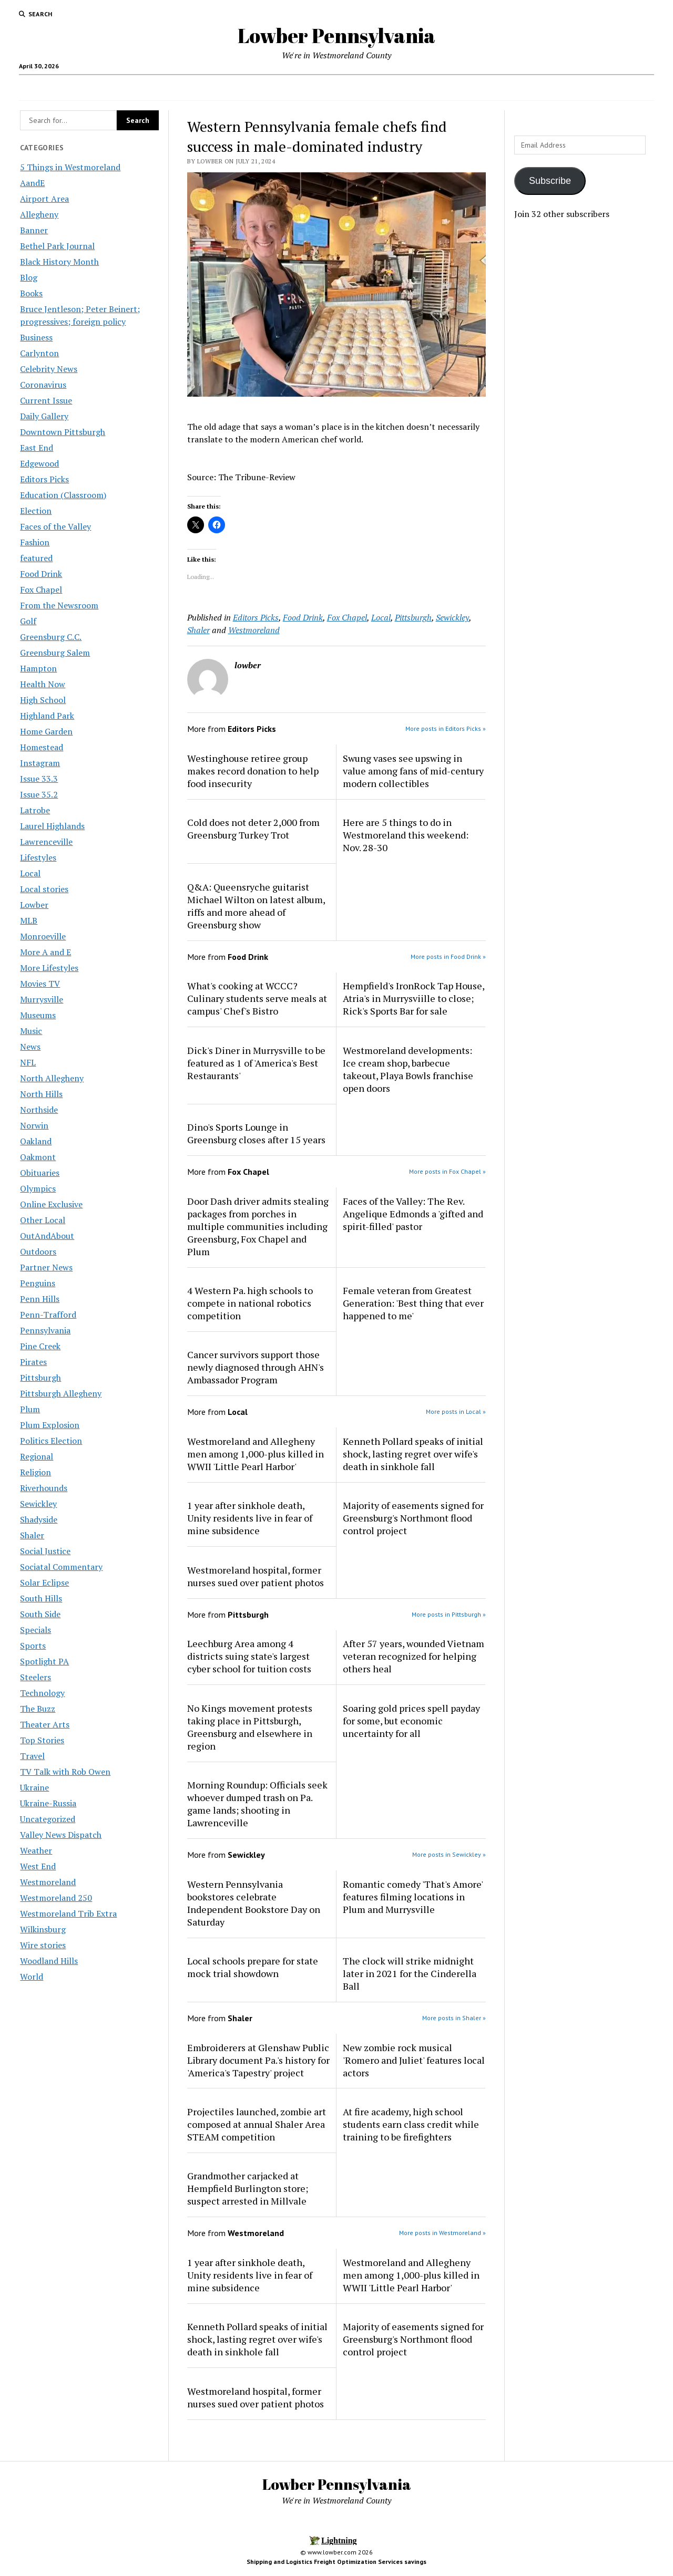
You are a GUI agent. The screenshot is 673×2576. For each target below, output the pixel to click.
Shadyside (38, 1519)
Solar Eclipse (44, 1582)
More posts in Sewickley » (449, 1854)
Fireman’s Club (518, 87)
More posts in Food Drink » (448, 956)
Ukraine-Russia (48, 1803)
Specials (35, 1630)
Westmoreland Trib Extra (68, 1913)
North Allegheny (52, 1078)
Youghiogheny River (449, 87)
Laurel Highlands (52, 826)
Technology (42, 1693)
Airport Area (44, 198)
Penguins (37, 1283)
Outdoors (38, 1251)
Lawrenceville (46, 841)
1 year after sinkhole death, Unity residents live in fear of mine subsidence (249, 1518)
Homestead (41, 747)
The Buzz (37, 1708)
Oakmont (38, 1157)
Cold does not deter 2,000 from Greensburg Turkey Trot (253, 828)
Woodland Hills (49, 1961)
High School (43, 700)
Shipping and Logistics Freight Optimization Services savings (336, 2561)
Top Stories (42, 1740)
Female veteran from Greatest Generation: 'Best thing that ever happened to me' (413, 1303)
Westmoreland (48, 1882)
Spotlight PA (44, 1661)
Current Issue (46, 400)
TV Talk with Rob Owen (65, 1771)
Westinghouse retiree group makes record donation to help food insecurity (253, 771)
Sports (33, 1645)
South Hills (41, 1598)
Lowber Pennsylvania (336, 35)
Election (36, 510)
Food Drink (41, 574)
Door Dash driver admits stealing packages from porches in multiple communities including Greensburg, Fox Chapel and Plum (258, 1226)
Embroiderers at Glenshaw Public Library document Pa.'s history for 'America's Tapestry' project (258, 2060)
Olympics (38, 1188)
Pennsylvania (45, 1330)
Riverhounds (43, 1488)
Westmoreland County (356, 87)
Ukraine (34, 1787)
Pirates (33, 1362)
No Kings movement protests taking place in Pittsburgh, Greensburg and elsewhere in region (249, 1727)
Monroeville (43, 936)
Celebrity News (48, 369)
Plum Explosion (49, 1425)
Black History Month (59, 261)
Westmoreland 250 (56, 1897)
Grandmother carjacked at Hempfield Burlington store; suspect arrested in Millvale (247, 2188)
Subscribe (550, 180)
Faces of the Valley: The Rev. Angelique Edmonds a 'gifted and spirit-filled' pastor (413, 1214)
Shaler (32, 1535)
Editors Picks (44, 479)
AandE (32, 183)
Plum (30, 1409)
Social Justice (45, 1551)
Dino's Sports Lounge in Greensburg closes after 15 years (256, 1133)
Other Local (42, 1220)
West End (38, 1866)
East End (36, 447)
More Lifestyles (49, 968)
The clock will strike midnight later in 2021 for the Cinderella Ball (409, 1973)
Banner (34, 230)
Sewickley (38, 1503)
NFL (28, 1062)
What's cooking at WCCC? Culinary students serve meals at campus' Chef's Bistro (257, 998)
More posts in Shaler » (454, 2018)
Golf (28, 621)
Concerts (291, 87)
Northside (39, 1109)
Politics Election (51, 1440)
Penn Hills (39, 1299)
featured (36, 558)
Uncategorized (47, 1819)
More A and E (45, 952)
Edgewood (39, 463)
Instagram (40, 763)
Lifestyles (38, 857)
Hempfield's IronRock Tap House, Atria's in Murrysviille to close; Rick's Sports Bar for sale (413, 998)
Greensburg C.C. (50, 637)
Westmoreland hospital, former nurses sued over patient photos (255, 1576)
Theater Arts (44, 1724)
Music (31, 1031)
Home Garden (46, 731)
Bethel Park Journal (57, 246)
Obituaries (39, 1172)
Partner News (46, 1267)
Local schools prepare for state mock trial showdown (252, 1967)
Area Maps (237, 87)
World (31, 1976)
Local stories (44, 889)
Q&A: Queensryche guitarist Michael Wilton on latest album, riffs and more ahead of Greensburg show (256, 906)
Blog (28, 277)
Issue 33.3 (39, 778)
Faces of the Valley (55, 526)
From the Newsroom (59, 605)
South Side (40, 1614)
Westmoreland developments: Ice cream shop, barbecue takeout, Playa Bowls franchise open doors (408, 1069)
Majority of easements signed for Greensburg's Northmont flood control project (413, 1518)
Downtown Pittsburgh (62, 432)
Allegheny (39, 214)
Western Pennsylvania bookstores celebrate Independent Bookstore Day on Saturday (253, 1903)
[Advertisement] (583, 394)
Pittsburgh (40, 1377)
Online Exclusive (51, 1204)
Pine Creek (40, 1346)
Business (36, 337)
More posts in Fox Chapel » (447, 1171)
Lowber (34, 905)
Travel (32, 1756)
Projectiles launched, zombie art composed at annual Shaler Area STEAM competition (256, 2124)
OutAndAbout (47, 1236)
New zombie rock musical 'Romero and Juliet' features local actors (414, 2060)
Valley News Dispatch (60, 1834)
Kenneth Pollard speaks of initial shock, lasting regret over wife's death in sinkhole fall (413, 1454)
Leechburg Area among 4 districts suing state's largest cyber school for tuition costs (249, 1656)
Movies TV (40, 983)
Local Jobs (181, 87)
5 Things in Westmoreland (70, 167)
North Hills (41, 1094)
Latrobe (35, 810)
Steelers (35, 1677)
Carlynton (39, 353)
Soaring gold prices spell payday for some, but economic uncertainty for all (411, 1721)
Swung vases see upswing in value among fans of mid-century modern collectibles (413, 771)
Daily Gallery (44, 416)
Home (141, 87)
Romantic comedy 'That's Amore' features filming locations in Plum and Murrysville (413, 1897)
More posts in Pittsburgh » (449, 1614)
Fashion (34, 542)
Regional (36, 1456)
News (30, 1046)
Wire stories (43, 1945)
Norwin (34, 1125)
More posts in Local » (456, 1411)
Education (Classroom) (63, 495)
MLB (28, 920)
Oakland (36, 1141)
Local (30, 873)
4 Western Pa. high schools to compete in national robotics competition (250, 1303)
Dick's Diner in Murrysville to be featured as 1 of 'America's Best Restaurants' (256, 1063)
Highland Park (47, 715)
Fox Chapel (41, 589)
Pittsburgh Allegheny (60, 1393)
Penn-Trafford (48, 1314)
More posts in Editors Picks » (445, 728)
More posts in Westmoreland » (442, 2233)
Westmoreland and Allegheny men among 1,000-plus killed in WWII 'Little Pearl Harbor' (255, 1454)
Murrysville (41, 999)
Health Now (42, 684)
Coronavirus (43, 384)
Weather (36, 1850)
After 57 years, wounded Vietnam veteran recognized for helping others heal (413, 1656)
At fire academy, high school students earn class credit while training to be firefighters (411, 2124)
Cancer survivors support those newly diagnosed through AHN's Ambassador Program (255, 1367)
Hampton (38, 668)
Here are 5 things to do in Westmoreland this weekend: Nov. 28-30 (405, 835)
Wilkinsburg (43, 1929)
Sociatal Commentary (61, 1567)
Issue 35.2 (39, 794)
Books (31, 293)
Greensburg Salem (55, 652)
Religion (35, 1472)
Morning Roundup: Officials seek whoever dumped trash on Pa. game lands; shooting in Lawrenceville (257, 1803)
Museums (38, 1015)
